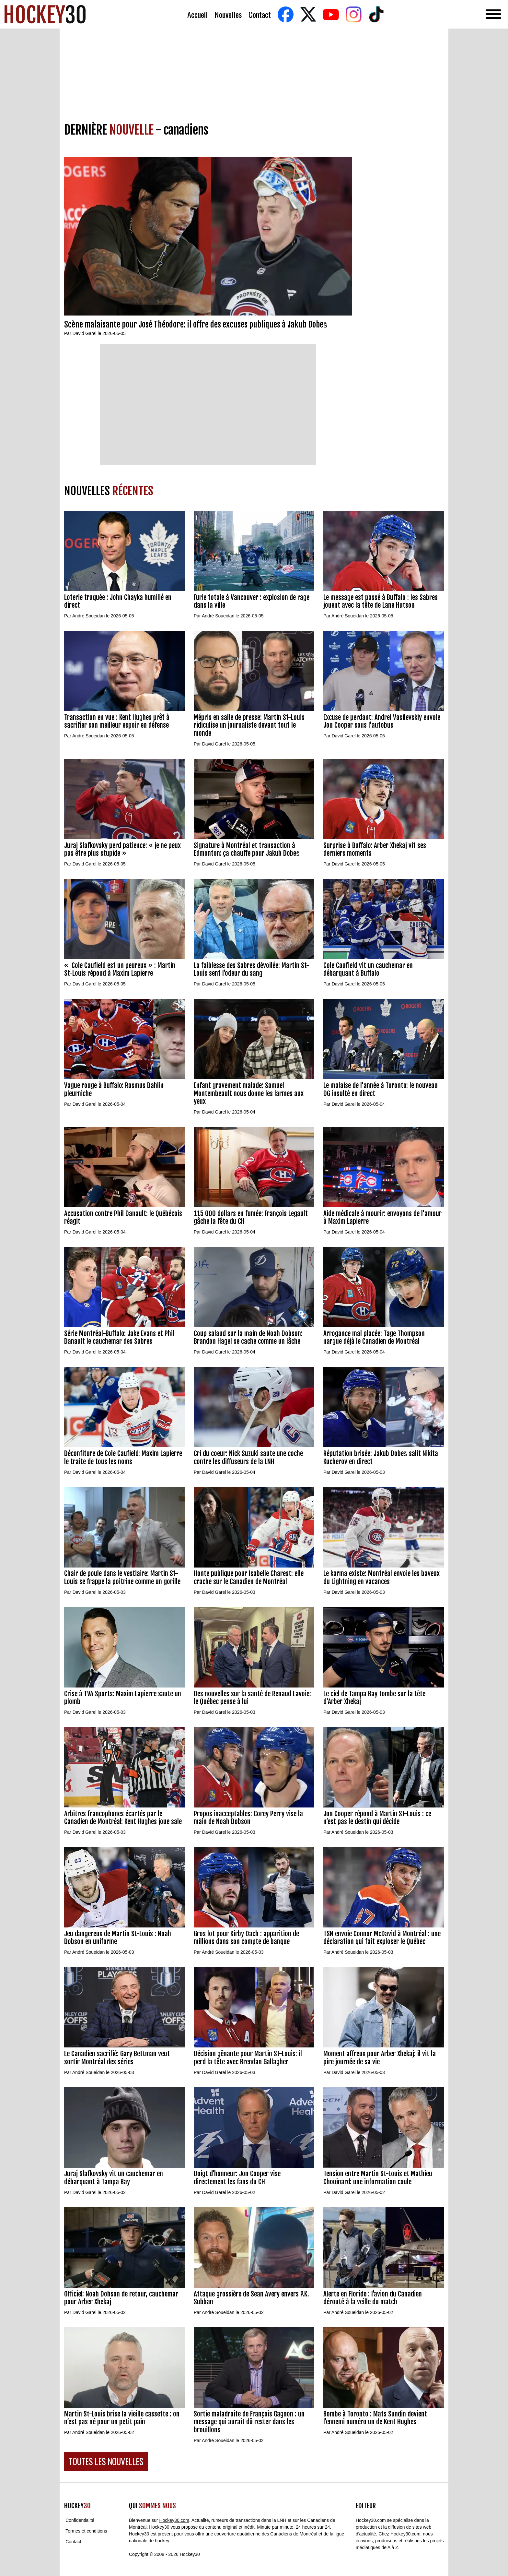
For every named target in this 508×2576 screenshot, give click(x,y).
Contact (259, 14)
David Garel (85, 333)
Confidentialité (79, 2520)
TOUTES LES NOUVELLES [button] (106, 2461)
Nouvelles (228, 14)
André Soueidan (88, 615)
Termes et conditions (86, 2531)
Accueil (197, 14)
